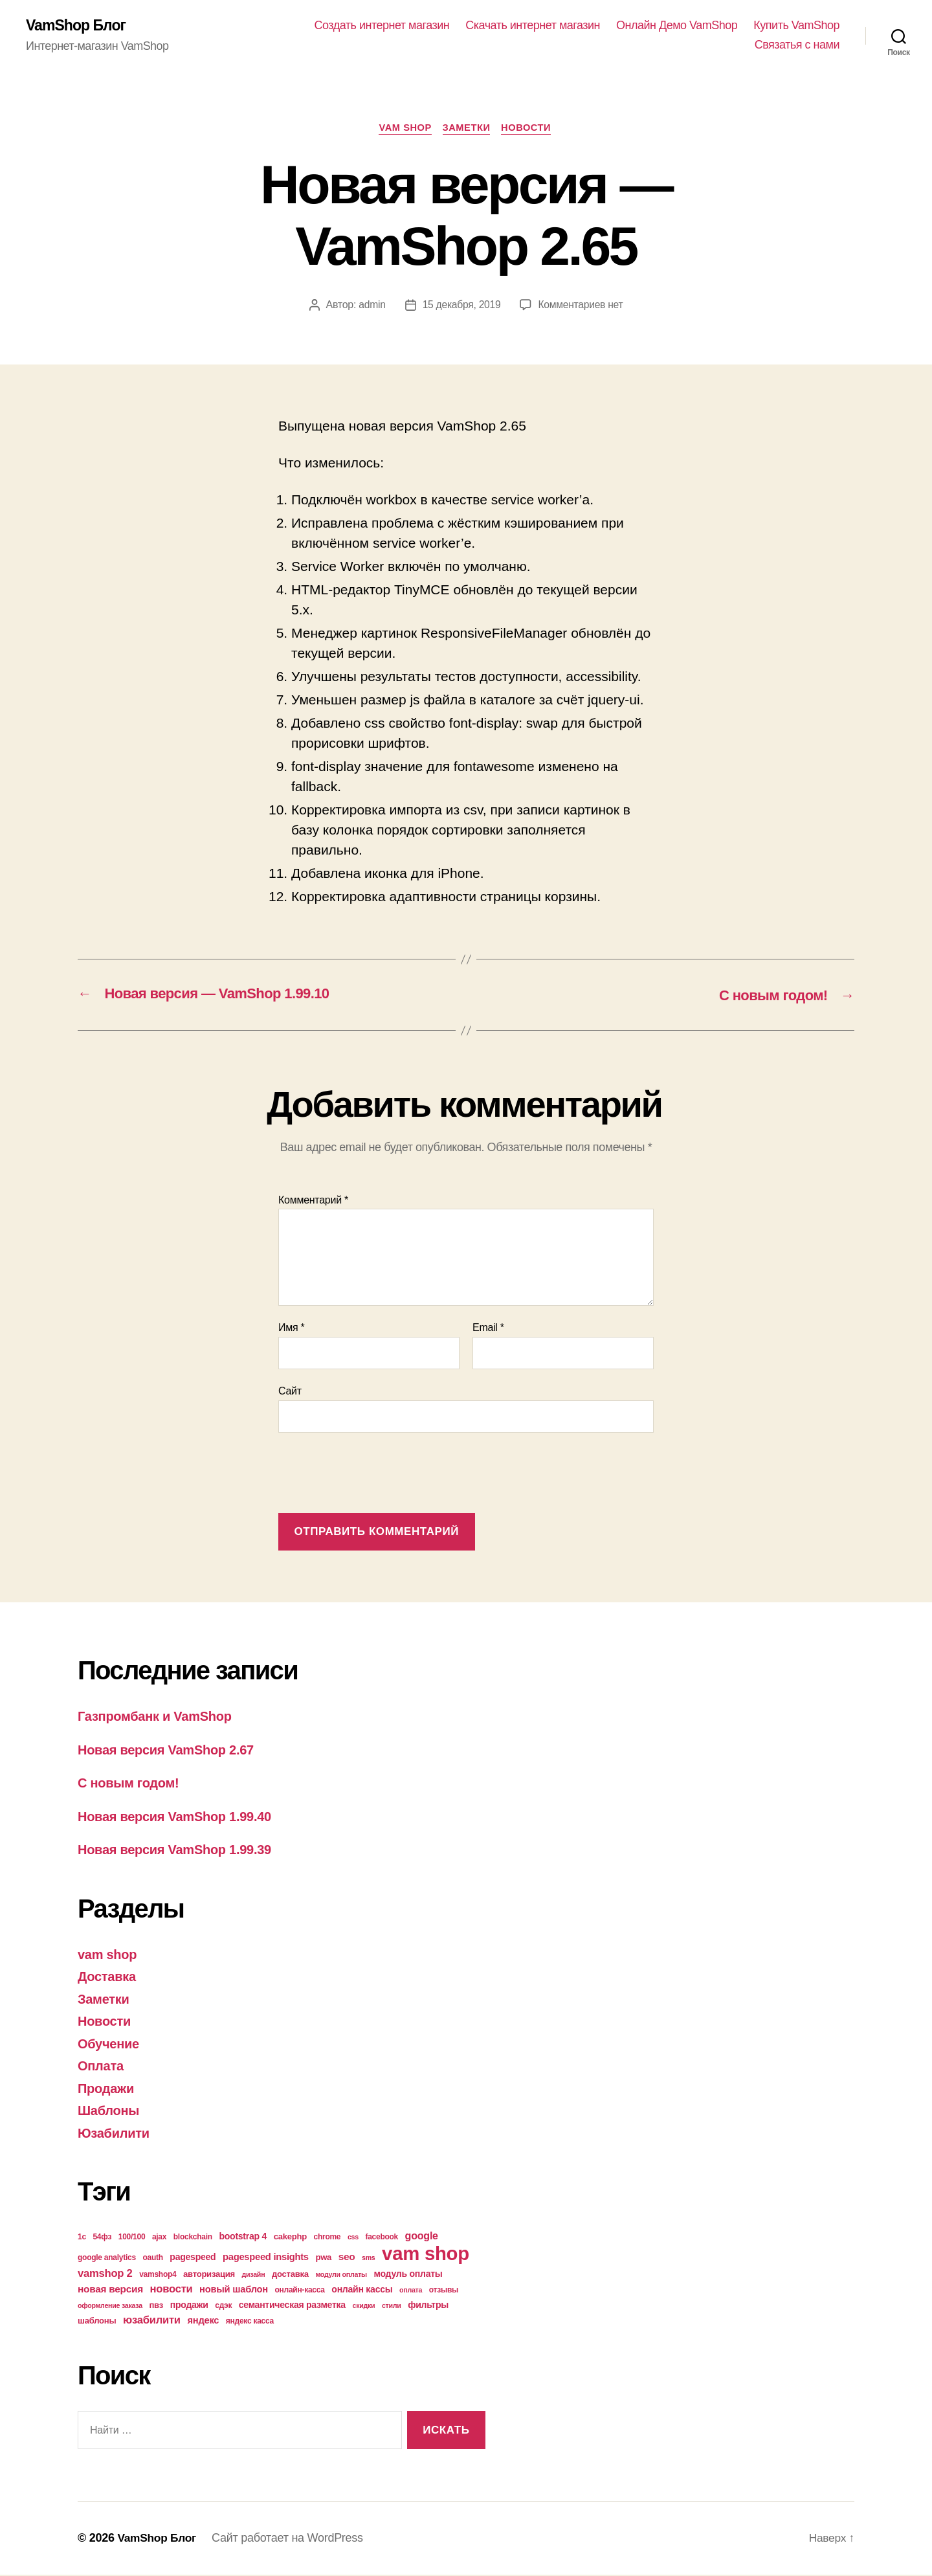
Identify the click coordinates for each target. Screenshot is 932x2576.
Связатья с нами (797, 45)
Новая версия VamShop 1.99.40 (179, 1817)
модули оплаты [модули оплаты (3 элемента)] (341, 2275)
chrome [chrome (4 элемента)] (327, 2238)
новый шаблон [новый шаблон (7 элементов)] (233, 2290)
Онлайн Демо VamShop (676, 25)
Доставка (108, 1977)
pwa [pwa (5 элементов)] (323, 2258)
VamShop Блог (78, 26)
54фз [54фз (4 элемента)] (102, 2238)
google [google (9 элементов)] (421, 2237)
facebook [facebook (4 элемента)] (381, 2238)
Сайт (290, 1392)
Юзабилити (115, 2134)
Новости (530, 129)
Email (488, 1328)
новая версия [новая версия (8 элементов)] (110, 2290)
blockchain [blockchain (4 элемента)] (192, 2238)
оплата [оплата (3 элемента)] (410, 2291)
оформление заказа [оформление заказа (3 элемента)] (110, 2307)
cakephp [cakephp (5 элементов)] (290, 2238)
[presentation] (376, 1475)
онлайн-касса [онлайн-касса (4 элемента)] (300, 2291)
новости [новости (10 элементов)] (171, 2290)
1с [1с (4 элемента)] (82, 2238)
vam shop (403, 129)
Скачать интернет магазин (532, 25)
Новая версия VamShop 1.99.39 (179, 1850)
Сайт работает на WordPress (290, 2539)
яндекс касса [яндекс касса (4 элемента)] (250, 2322)
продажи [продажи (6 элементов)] (189, 2306)
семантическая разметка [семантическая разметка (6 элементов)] (292, 2306)
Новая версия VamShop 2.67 (170, 1750)
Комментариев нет (581, 306)
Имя (291, 1328)
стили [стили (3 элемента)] (391, 2307)
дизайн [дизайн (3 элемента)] (253, 2275)
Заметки (467, 129)
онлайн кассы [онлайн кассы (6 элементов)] (361, 2290)
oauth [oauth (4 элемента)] (152, 2258)
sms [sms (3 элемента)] (368, 2259)
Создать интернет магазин (382, 25)
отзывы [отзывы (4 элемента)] (443, 2291)
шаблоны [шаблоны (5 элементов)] (97, 2322)
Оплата (102, 2066)
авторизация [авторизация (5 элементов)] (209, 2275)
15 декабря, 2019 (460, 306)
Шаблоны (110, 2111)
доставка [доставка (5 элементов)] (290, 2275)
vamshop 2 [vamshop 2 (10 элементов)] (105, 2274)
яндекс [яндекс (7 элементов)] (203, 2321)
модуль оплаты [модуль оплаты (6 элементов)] (408, 2275)
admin (370, 306)
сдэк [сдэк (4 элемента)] (223, 2306)
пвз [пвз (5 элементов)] (156, 2306)
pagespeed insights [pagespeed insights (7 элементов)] (266, 2258)
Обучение (110, 2044)
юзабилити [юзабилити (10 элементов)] (152, 2321)
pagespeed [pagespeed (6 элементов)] (193, 2258)
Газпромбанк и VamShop (158, 1717)
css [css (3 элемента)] (353, 2238)
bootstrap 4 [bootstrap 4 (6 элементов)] (243, 2237)
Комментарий (313, 1201)
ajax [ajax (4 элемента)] (159, 2238)
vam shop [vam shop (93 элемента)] (425, 2254)
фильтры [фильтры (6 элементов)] (428, 2306)
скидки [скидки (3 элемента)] (363, 2307)
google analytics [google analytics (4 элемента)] (107, 2258)
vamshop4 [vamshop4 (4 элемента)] (157, 2275)
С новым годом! (131, 1783)
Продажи (107, 2089)
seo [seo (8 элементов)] (346, 2257)
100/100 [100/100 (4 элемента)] (132, 2238)
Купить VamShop (796, 25)
